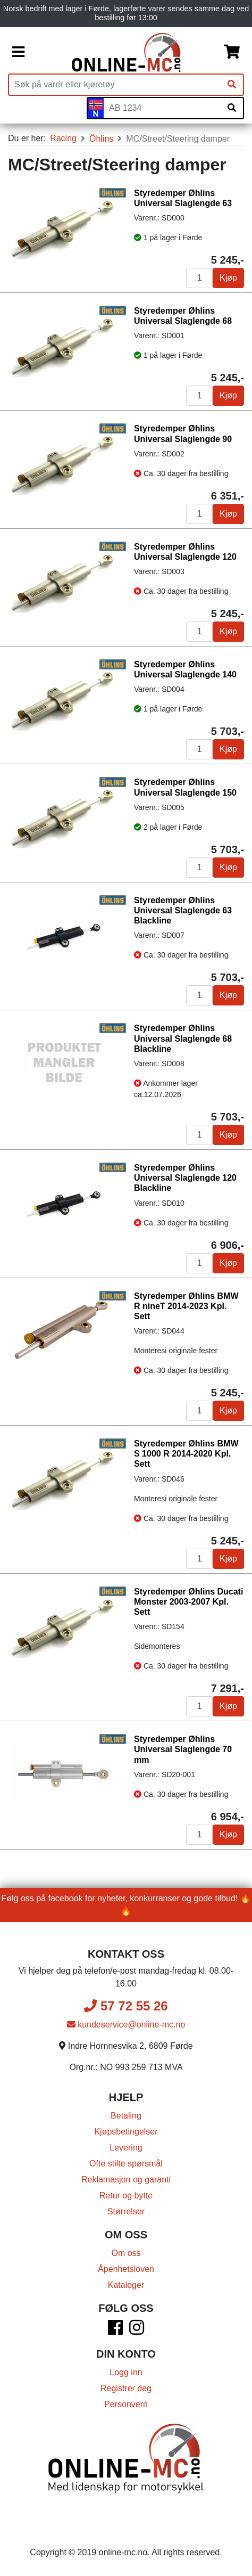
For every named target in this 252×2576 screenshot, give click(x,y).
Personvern (126, 2404)
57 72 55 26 (125, 2006)
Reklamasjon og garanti (126, 2179)
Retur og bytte (126, 2195)
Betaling (126, 2115)
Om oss (125, 2253)
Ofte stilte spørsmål (126, 2163)
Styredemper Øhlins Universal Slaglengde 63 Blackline (183, 910)
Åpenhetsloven (126, 2269)
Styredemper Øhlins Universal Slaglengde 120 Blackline (185, 1177)
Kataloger (126, 2284)
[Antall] (199, 278)
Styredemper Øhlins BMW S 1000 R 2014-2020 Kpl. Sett (186, 1453)
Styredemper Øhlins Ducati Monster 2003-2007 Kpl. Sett (188, 1601)
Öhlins (101, 138)
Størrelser (126, 2211)
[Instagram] (136, 2330)
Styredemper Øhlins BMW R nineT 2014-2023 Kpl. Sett (186, 1306)
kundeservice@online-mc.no (126, 2024)
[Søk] (231, 84)
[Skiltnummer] (162, 108)
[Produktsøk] (115, 85)
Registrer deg (126, 2388)
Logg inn (126, 2372)
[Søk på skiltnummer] (231, 108)
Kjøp (228, 277)
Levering (126, 2147)
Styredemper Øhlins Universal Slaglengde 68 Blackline (183, 1038)
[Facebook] (115, 2330)
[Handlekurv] (232, 52)
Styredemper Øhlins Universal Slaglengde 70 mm (183, 1749)
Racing (63, 138)
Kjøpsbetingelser (125, 2131)
